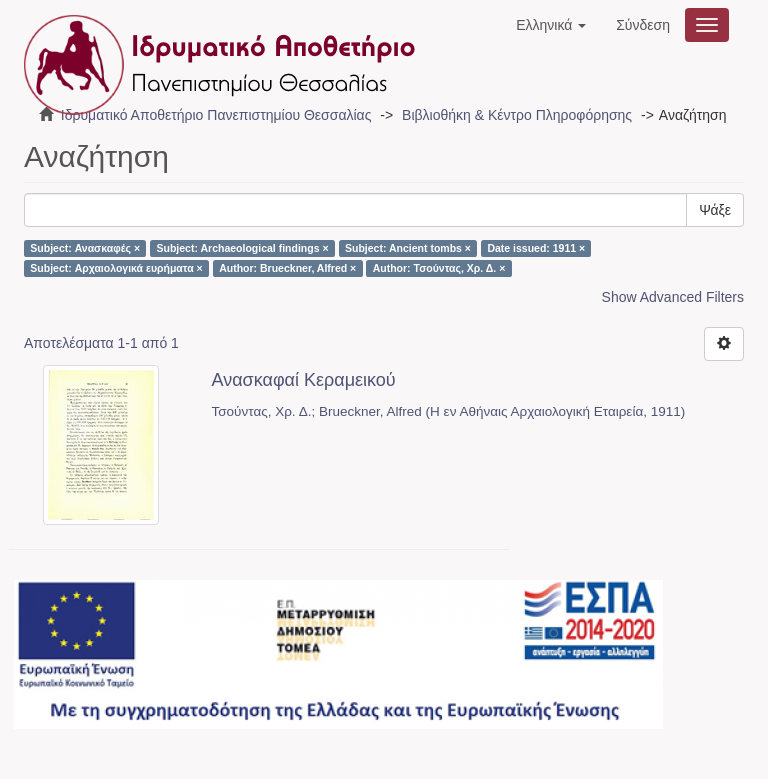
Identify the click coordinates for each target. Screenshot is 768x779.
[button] (551, 25)
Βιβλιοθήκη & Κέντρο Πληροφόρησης (517, 115)
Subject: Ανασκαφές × (85, 248)
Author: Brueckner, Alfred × (287, 268)
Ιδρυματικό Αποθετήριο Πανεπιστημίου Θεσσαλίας (216, 115)
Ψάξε (715, 210)
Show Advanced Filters (673, 297)
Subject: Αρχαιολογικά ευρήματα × (116, 268)
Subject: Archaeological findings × (243, 248)
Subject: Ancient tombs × (408, 248)
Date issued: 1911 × (536, 248)
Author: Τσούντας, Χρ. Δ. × (439, 268)
